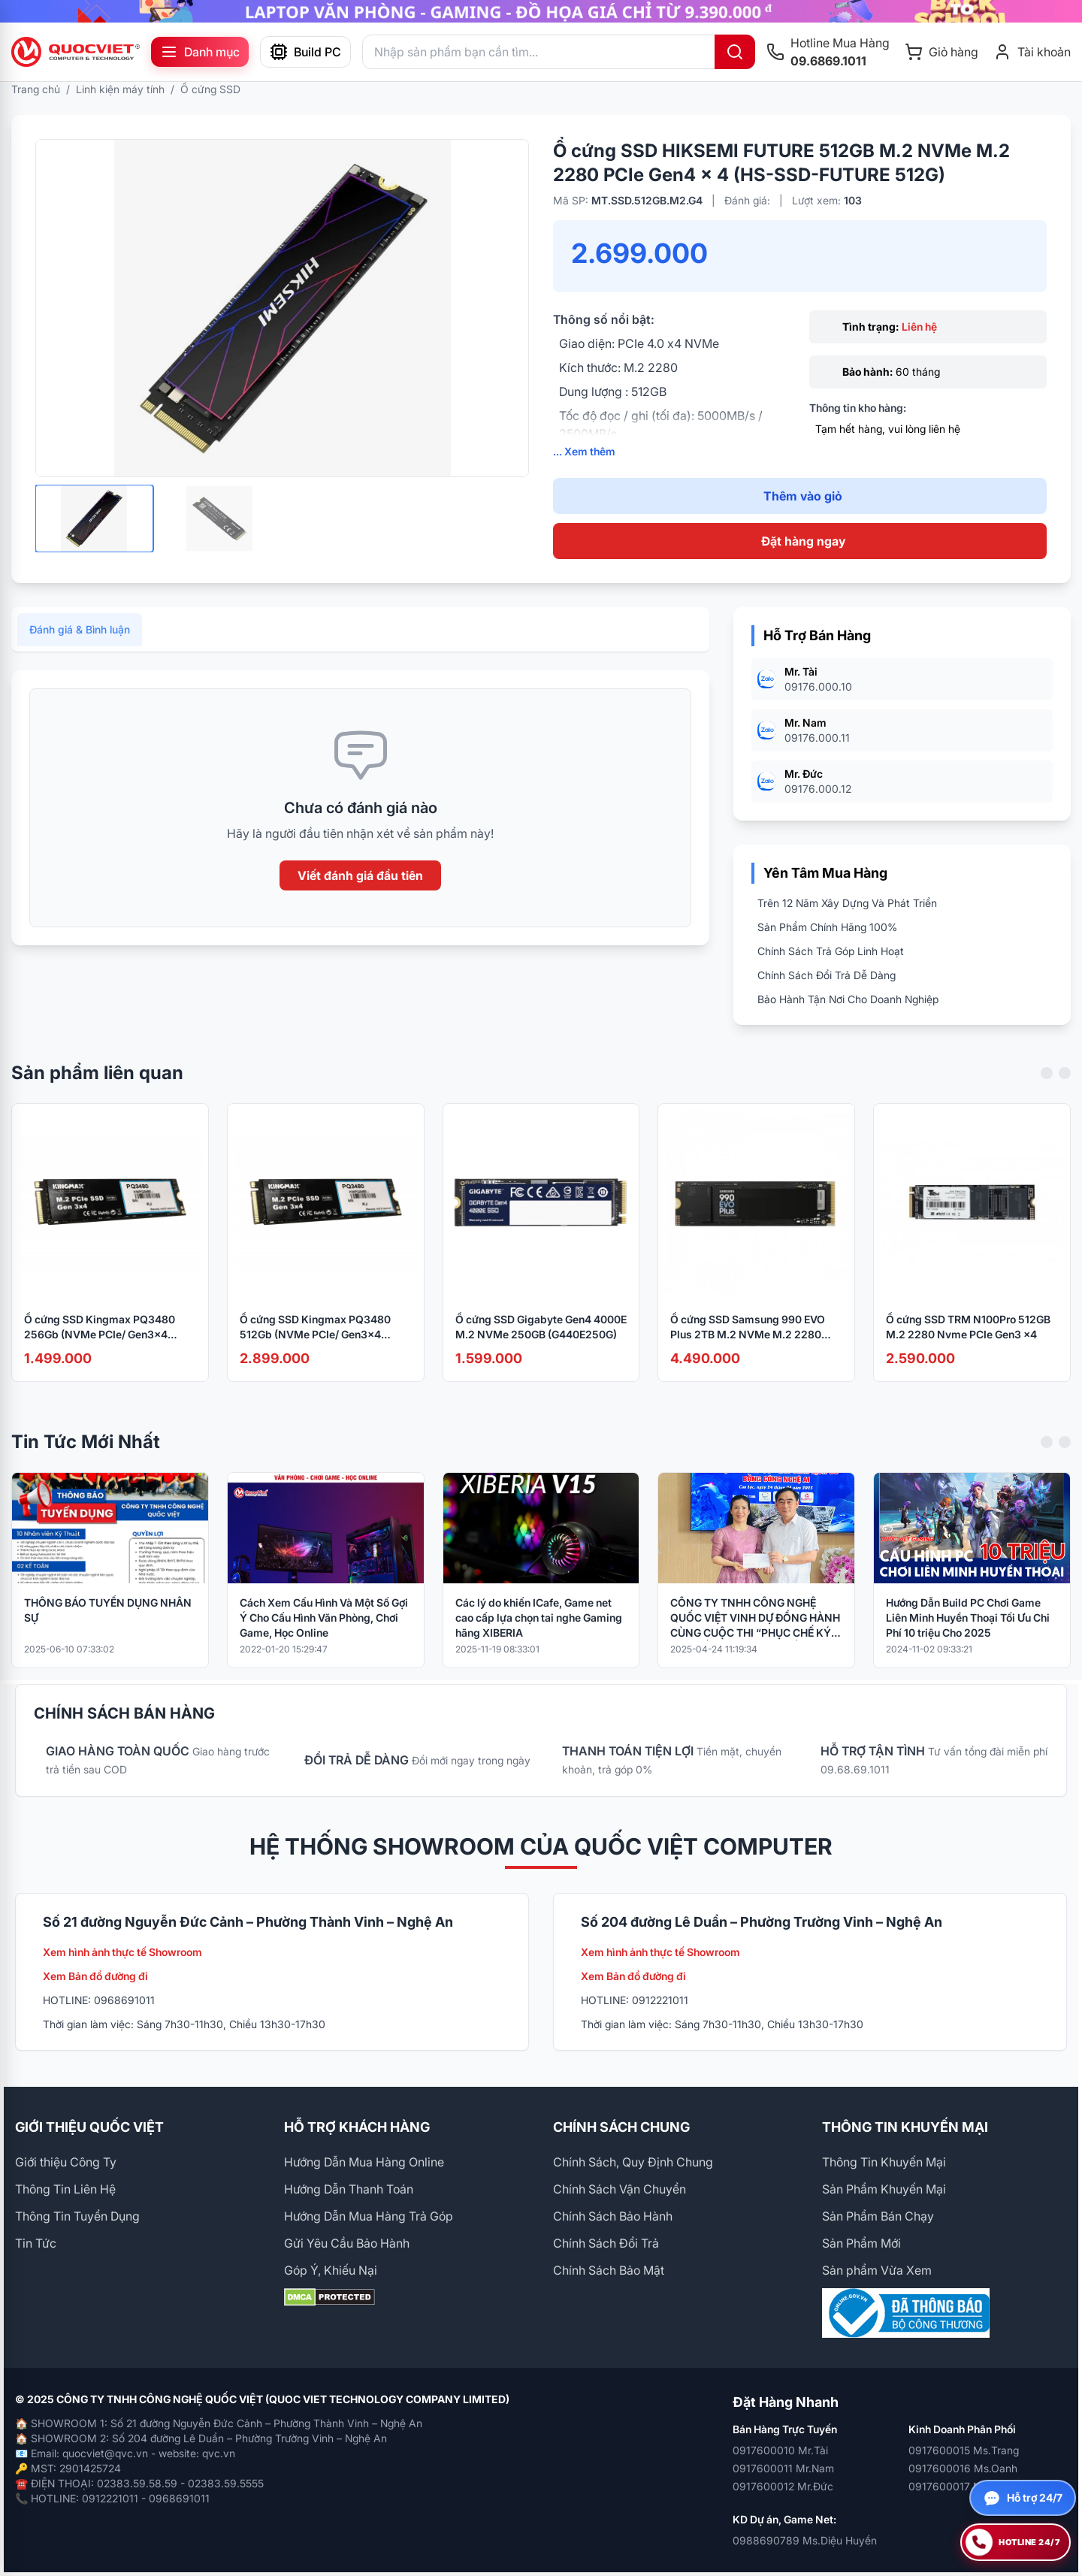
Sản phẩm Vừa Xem (877, 2270)
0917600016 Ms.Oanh (962, 2468)
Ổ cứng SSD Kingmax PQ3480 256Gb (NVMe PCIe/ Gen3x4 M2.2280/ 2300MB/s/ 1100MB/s (104, 1349)
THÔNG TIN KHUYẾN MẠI (905, 2127)
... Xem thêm (584, 451)
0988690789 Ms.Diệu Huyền (805, 2540)
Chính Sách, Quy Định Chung (633, 2161)
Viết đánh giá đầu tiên (360, 897)
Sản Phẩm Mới (861, 2243)
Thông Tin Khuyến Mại (884, 2161)
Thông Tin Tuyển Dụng (77, 2216)
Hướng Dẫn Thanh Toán (348, 2189)
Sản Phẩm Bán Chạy (878, 2216)
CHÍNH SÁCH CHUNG (621, 2127)
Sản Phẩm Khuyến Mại (884, 2189)
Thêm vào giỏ (802, 495)
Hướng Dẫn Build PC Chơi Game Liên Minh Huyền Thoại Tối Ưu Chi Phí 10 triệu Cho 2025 (968, 1639)
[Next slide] (1065, 1095)
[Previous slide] (1047, 1095)
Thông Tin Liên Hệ (65, 2189)
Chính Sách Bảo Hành (612, 2216)
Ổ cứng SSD (210, 89)
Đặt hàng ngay (803, 541)
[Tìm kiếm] (735, 52)
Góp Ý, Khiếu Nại (330, 2270)
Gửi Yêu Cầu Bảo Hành (347, 2243)
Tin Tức (35, 2243)
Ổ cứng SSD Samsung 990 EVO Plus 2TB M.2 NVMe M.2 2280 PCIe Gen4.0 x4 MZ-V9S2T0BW (748, 1349)
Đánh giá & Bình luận (79, 651)
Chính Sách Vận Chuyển (619, 2189)
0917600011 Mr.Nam (783, 2468)
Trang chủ (35, 89)
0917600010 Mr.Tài (780, 2450)
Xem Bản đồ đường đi (95, 1976)
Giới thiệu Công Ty (65, 2161)
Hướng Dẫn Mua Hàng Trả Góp (368, 2216)
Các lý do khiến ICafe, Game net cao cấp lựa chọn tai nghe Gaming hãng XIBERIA (538, 1639)
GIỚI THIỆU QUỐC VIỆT (89, 2127)
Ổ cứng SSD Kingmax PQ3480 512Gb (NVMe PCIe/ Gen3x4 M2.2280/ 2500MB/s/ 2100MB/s (321, 1349)
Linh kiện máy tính (120, 89)
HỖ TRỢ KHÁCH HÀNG (357, 2127)
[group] (541, 11)
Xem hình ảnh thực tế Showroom (122, 1952)
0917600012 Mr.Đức (783, 2486)
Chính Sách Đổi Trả (606, 2243)
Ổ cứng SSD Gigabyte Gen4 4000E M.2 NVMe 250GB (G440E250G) (541, 1348)
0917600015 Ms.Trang (963, 2450)
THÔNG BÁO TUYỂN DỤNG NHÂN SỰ (108, 1632)
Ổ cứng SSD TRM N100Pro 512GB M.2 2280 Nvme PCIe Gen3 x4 (968, 1348)
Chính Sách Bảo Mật (608, 2270)
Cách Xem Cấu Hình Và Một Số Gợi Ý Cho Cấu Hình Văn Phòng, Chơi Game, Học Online (324, 1639)
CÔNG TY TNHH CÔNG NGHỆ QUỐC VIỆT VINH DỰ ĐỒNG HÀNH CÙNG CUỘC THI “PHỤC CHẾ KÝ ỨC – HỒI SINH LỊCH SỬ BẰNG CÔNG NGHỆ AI (755, 1640)
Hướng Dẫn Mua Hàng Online (364, 2161)
